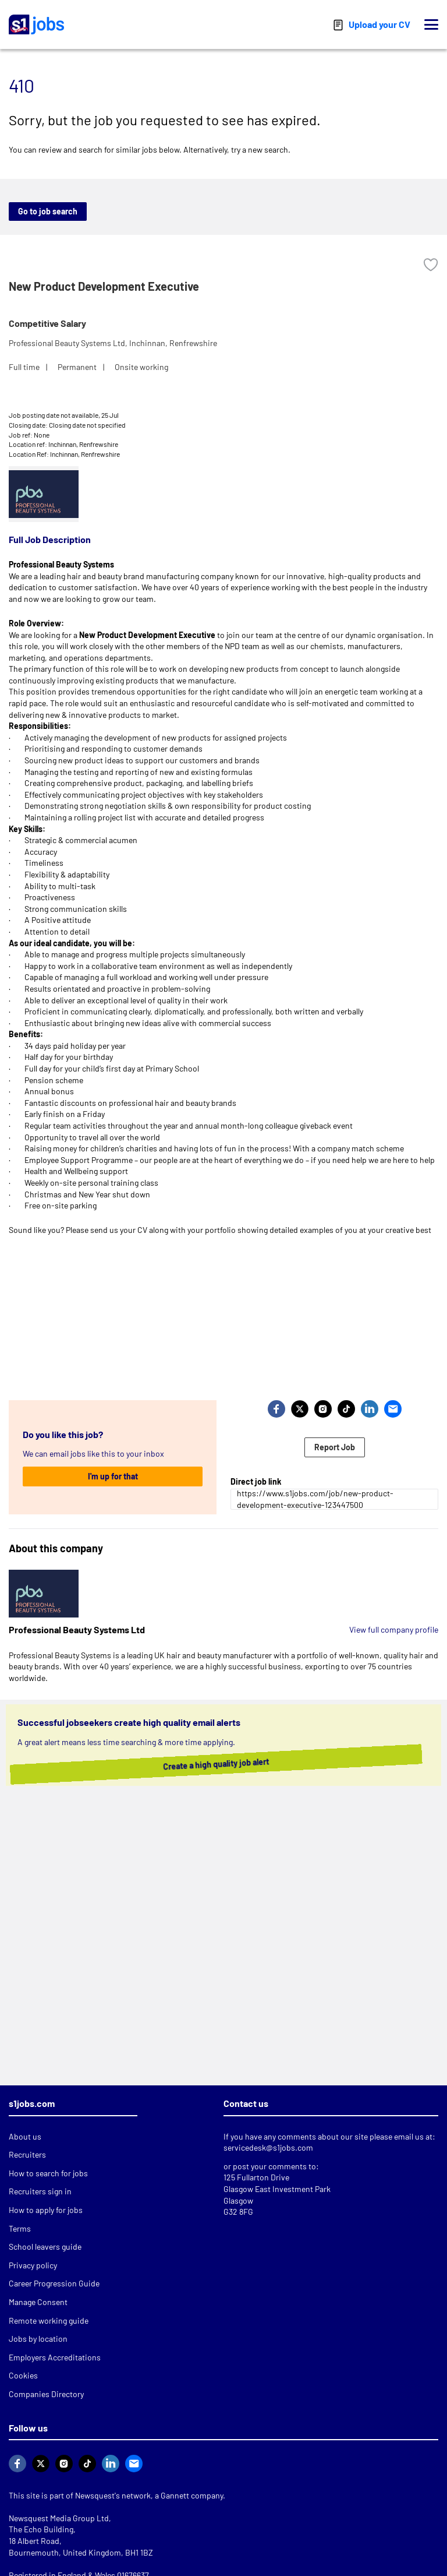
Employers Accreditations (55, 2357)
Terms (20, 2228)
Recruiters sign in (40, 2191)
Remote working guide (48, 2320)
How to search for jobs (48, 2173)
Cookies (23, 2375)
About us (25, 2136)
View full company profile (393, 1629)
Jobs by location (38, 2339)
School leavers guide (45, 2246)
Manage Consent (38, 2302)
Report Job (334, 1447)
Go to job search (47, 211)
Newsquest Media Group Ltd (59, 2518)
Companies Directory (46, 2394)
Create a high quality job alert (206, 1764)
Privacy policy (33, 2265)
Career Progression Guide (54, 2283)
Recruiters (27, 2154)
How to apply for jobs (46, 2210)
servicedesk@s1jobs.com (268, 2147)
